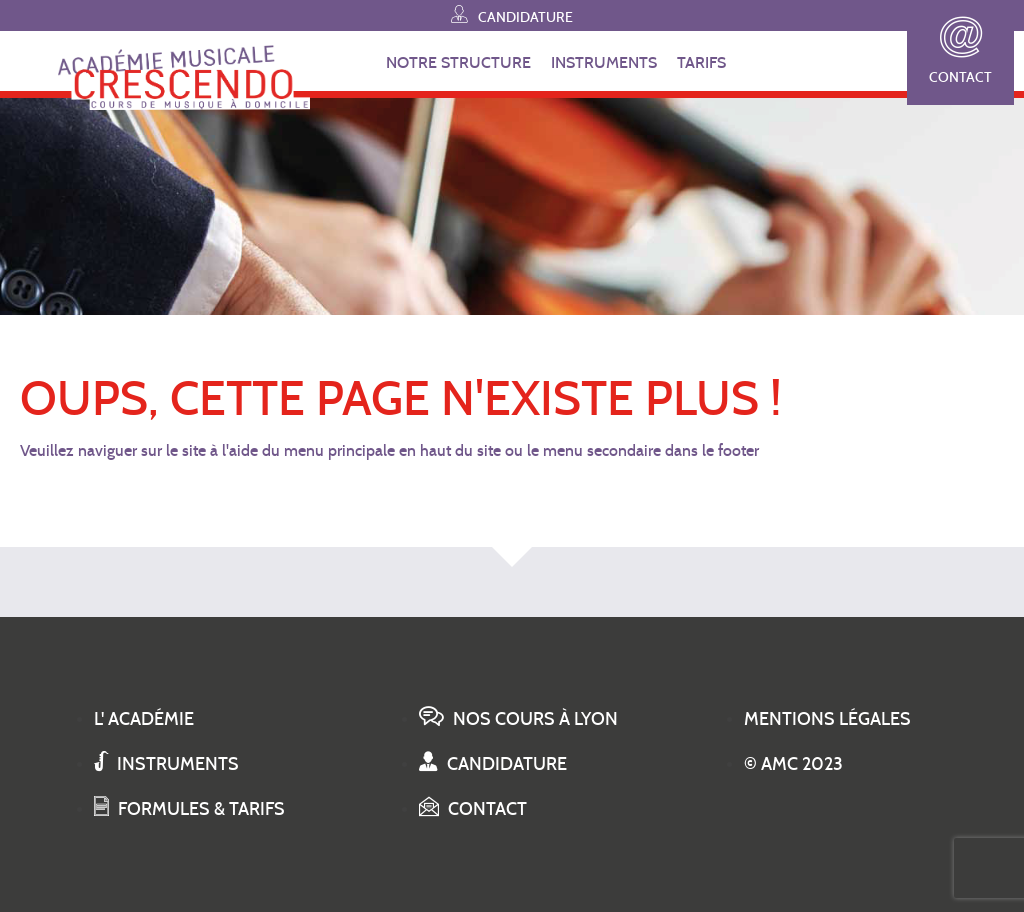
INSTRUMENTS (604, 62)
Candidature (512, 14)
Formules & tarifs (189, 809)
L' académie (144, 719)
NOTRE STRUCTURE (458, 62)
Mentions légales (827, 719)
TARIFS (701, 62)
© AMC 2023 (793, 764)
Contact (960, 51)
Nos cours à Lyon (518, 719)
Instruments (166, 764)
